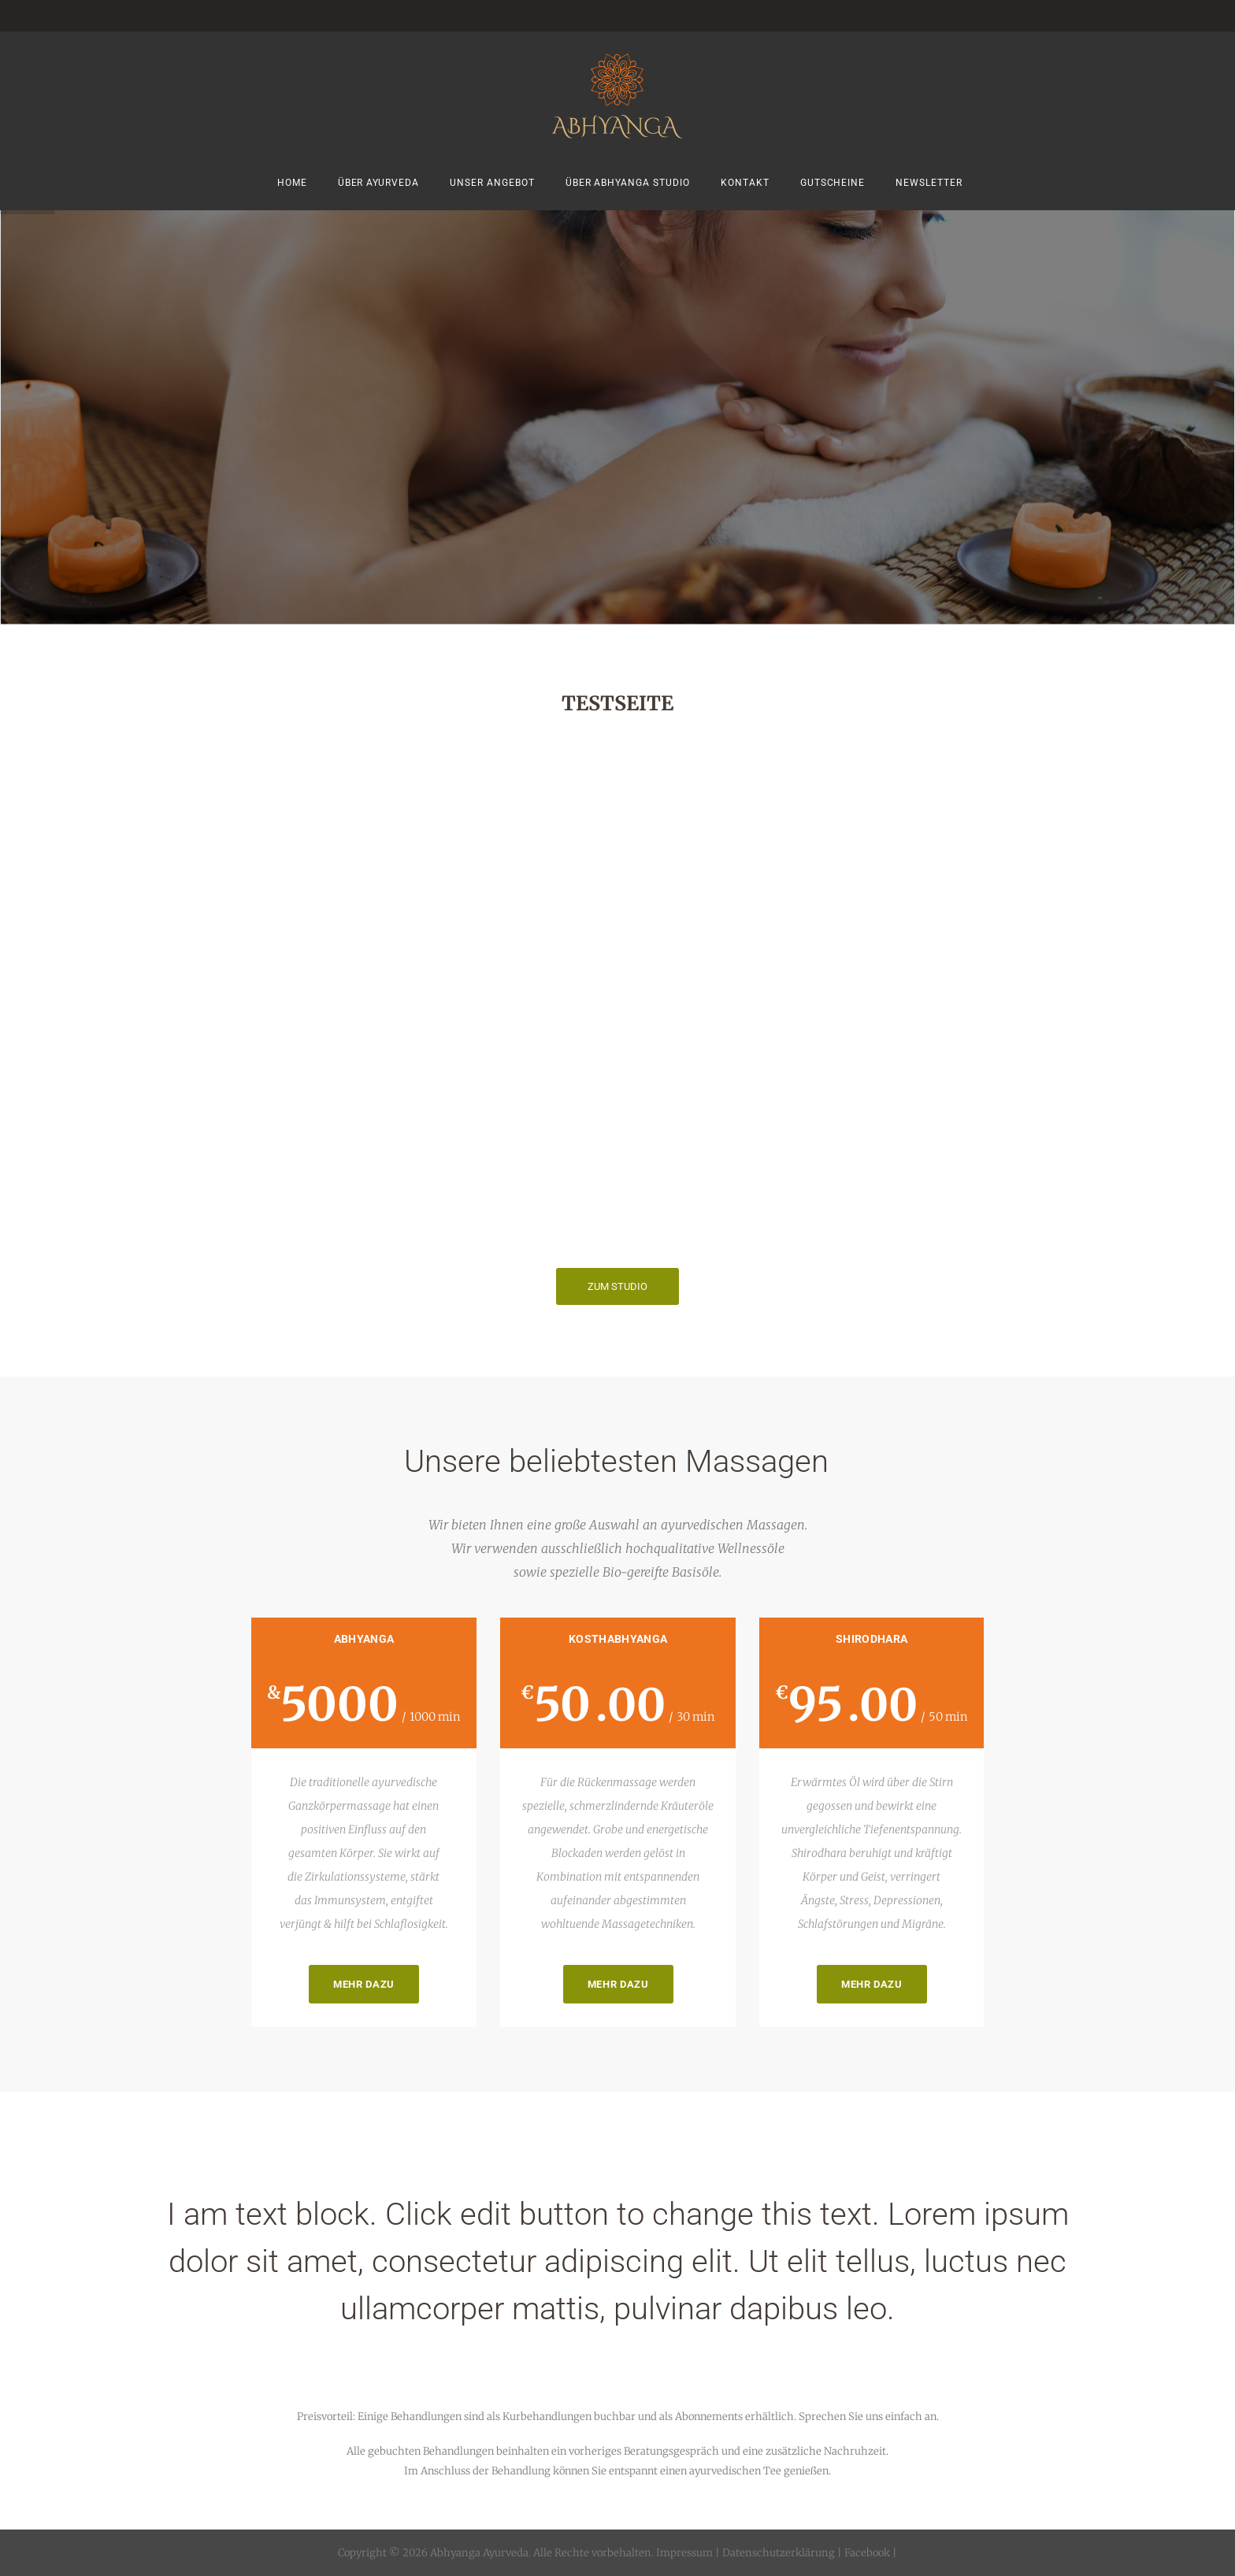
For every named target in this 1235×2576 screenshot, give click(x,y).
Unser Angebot (492, 182)
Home (292, 182)
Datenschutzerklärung (778, 2552)
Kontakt (745, 182)
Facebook (866, 2552)
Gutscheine (833, 182)
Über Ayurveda (379, 182)
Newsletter (929, 182)
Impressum (684, 2552)
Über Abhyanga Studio (628, 182)
